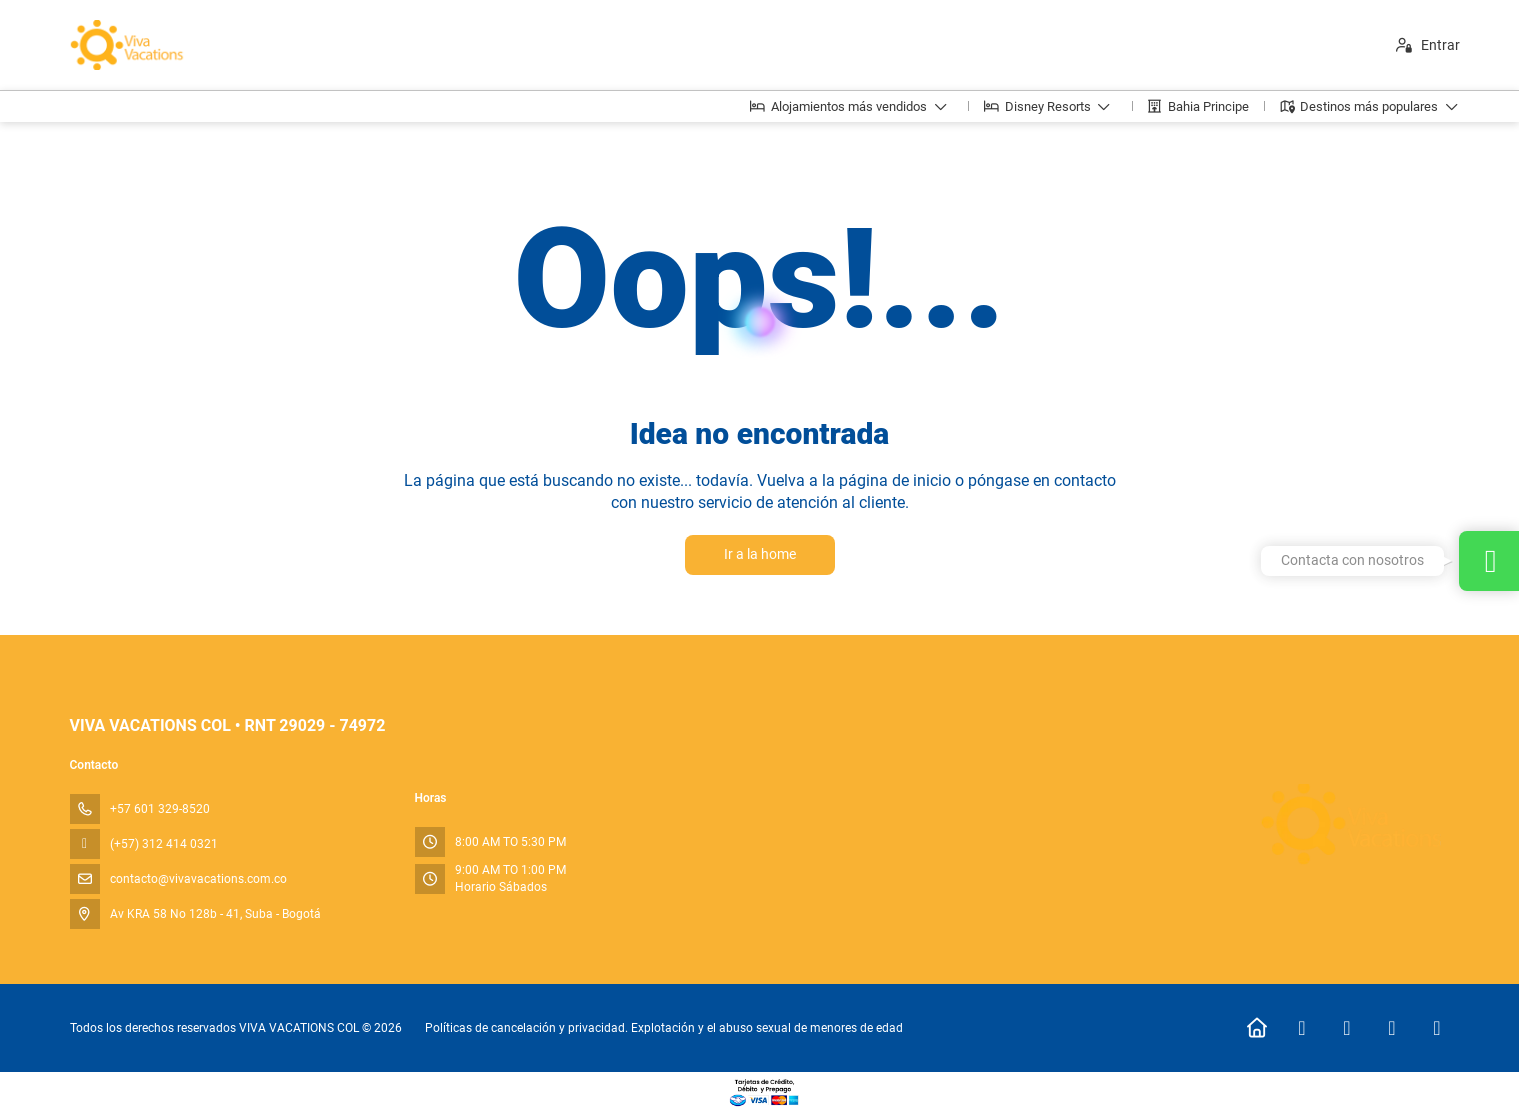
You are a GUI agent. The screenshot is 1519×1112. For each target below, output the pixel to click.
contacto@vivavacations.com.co (198, 879)
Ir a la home (760, 554)
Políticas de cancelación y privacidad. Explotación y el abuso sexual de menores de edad (664, 1028)
